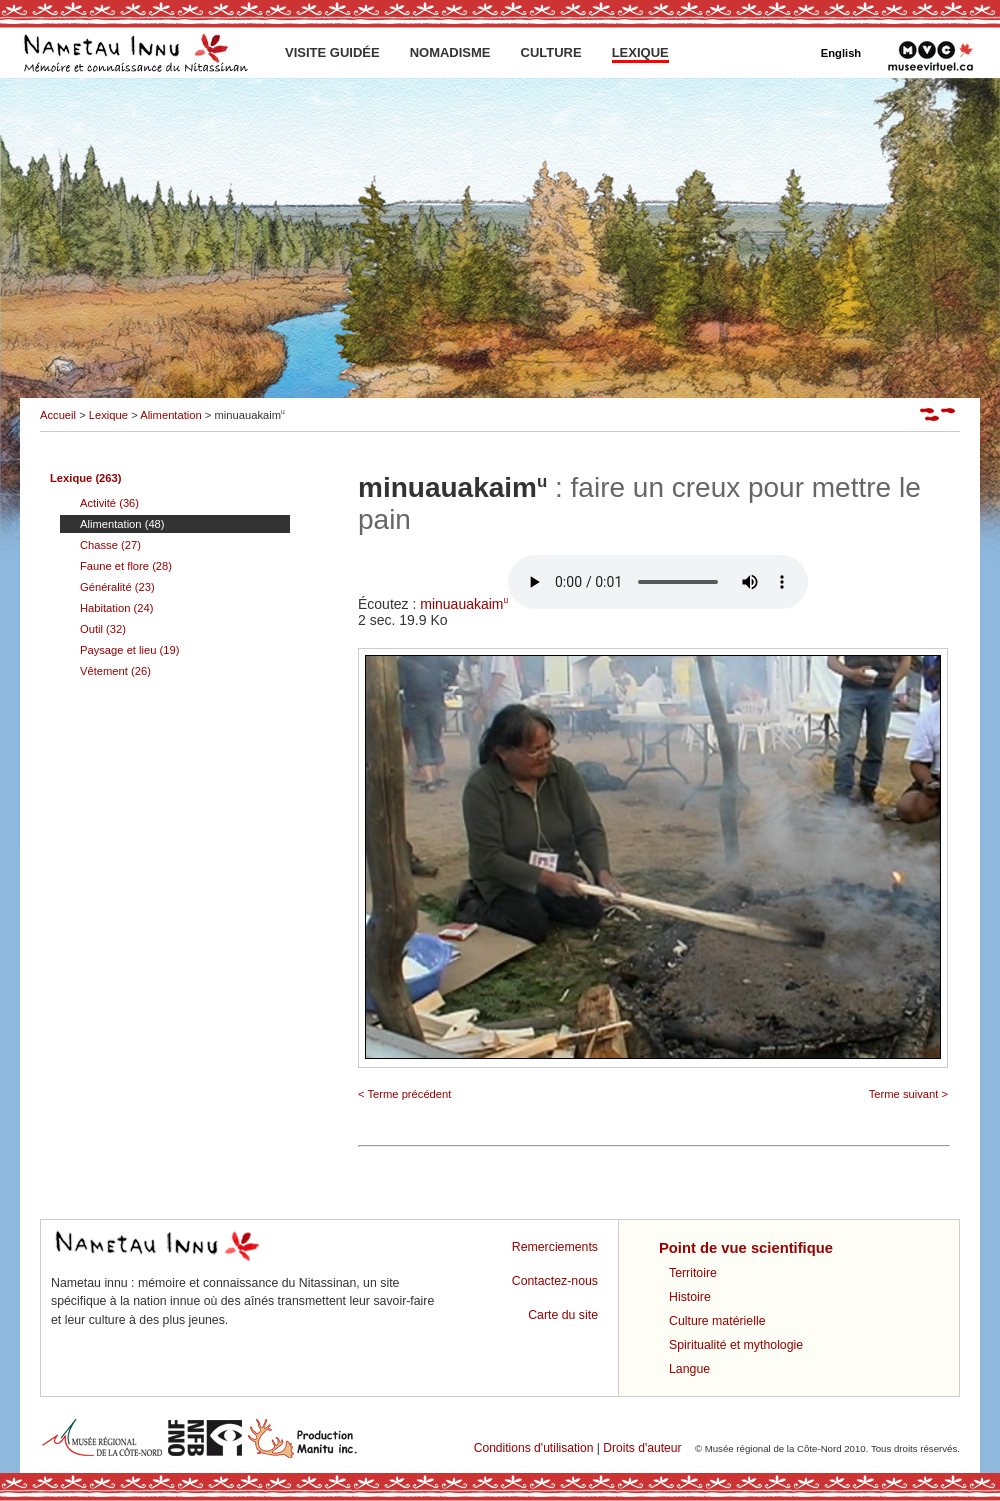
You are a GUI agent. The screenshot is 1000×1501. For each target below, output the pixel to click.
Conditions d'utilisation (534, 1448)
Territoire (693, 1273)
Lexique (108, 415)
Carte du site (563, 1315)
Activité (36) (109, 503)
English (841, 53)
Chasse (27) (110, 545)
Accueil (58, 415)
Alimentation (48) (122, 524)
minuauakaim (614, 604)
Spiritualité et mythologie (736, 1345)
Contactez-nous (555, 1281)
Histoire (690, 1297)
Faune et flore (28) (126, 566)
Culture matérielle (717, 1321)
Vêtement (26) (115, 671)
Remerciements (555, 1247)
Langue (689, 1369)
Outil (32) (103, 629)
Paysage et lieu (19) (130, 650)
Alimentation (171, 415)
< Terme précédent (404, 1094)
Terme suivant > (908, 1094)
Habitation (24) (116, 608)
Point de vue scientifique (746, 1248)
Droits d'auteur (642, 1448)
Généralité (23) (117, 587)
